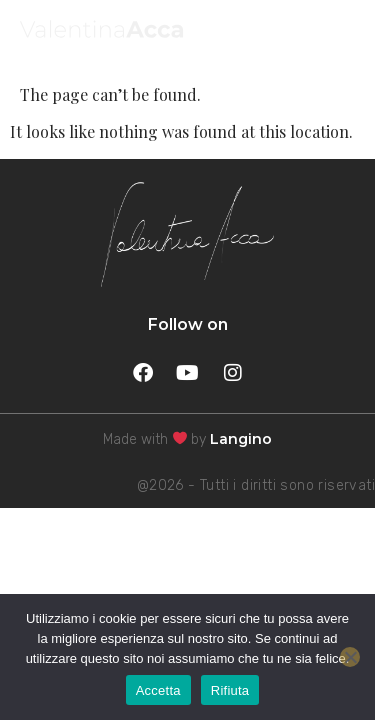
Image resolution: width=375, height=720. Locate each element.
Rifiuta (230, 690)
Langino (241, 439)
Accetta (158, 690)
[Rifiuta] (350, 657)
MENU (321, 33)
